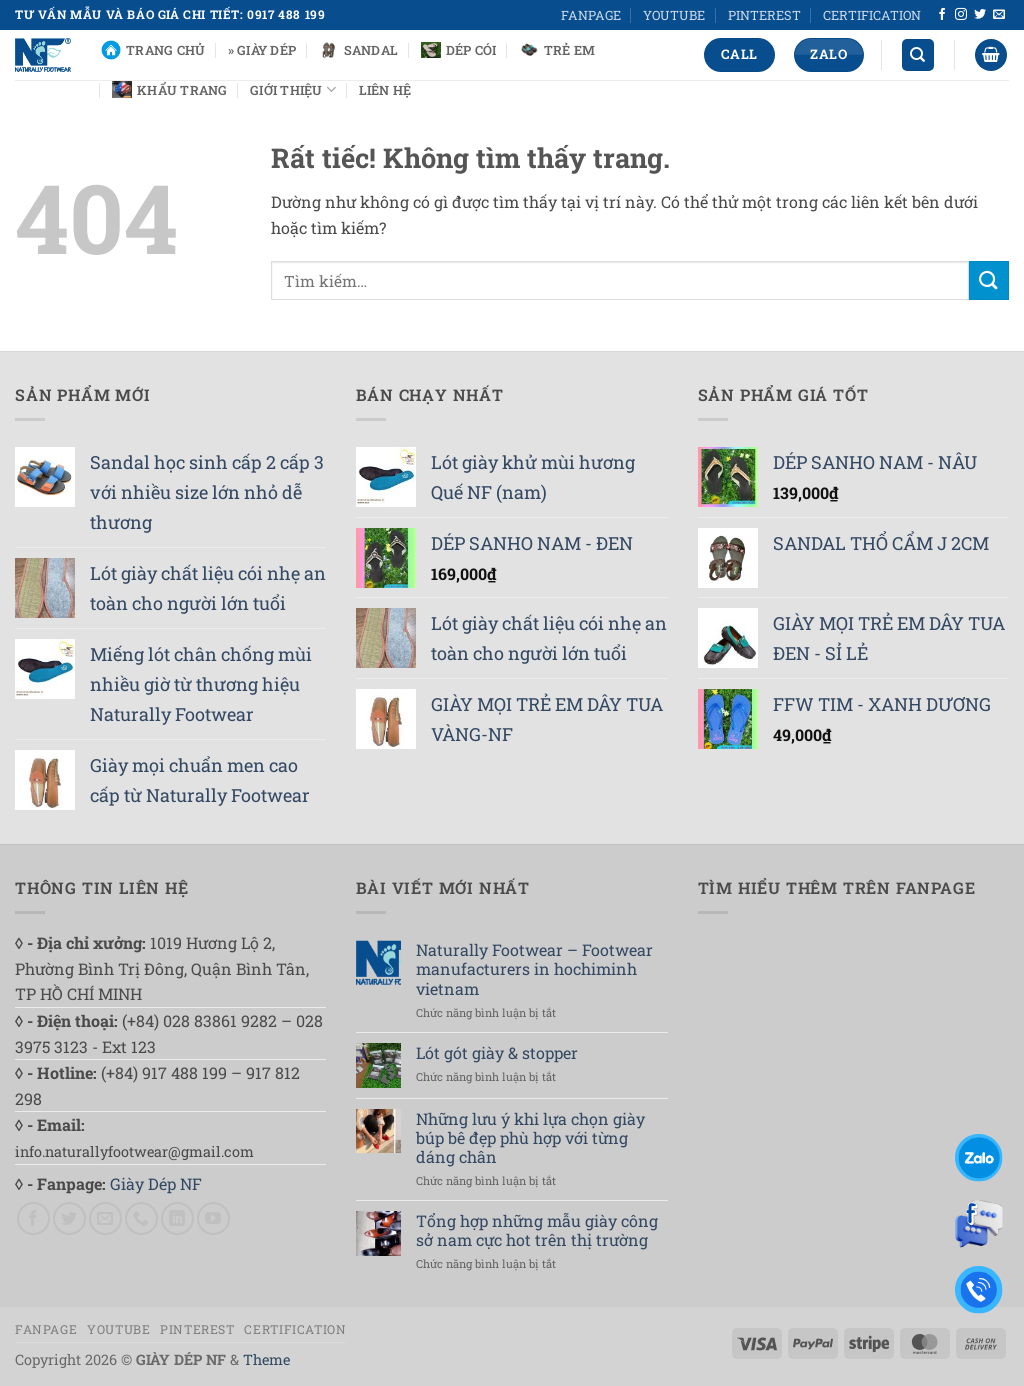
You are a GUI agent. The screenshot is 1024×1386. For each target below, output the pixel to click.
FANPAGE (591, 15)
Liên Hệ (385, 90)
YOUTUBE (674, 15)
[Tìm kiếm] (918, 55)
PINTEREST (764, 15)
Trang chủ (153, 50)
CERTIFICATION (872, 15)
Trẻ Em (557, 50)
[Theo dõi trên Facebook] (942, 15)
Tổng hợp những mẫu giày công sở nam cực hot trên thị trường (537, 1230)
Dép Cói (459, 50)
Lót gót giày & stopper (497, 1052)
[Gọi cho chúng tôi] (141, 1218)
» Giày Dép (262, 50)
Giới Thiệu (293, 89)
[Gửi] (989, 280)
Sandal (359, 50)
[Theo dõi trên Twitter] (980, 15)
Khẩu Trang (170, 89)
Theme (266, 1359)
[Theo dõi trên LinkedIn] (177, 1218)
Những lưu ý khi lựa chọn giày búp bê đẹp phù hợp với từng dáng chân (530, 1138)
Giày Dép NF (156, 1183)
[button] (991, 55)
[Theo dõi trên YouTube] (213, 1218)
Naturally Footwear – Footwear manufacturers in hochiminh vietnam (534, 969)
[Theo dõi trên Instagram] (961, 15)
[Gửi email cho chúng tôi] (999, 15)
